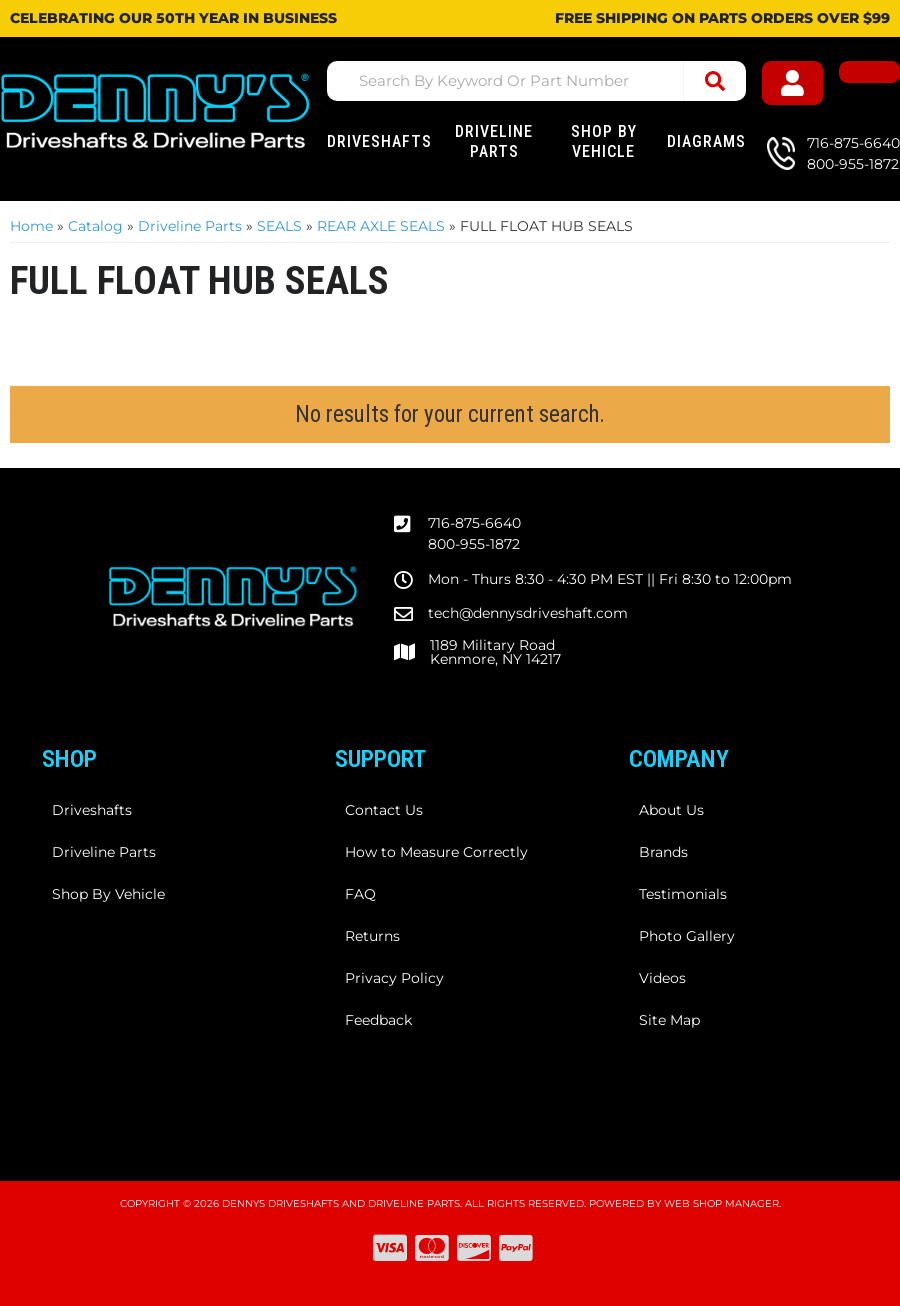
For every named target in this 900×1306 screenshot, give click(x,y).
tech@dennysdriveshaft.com (528, 613)
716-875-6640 (474, 523)
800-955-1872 (474, 544)
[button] (537, 81)
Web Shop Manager (721, 1203)
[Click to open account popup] (803, 84)
